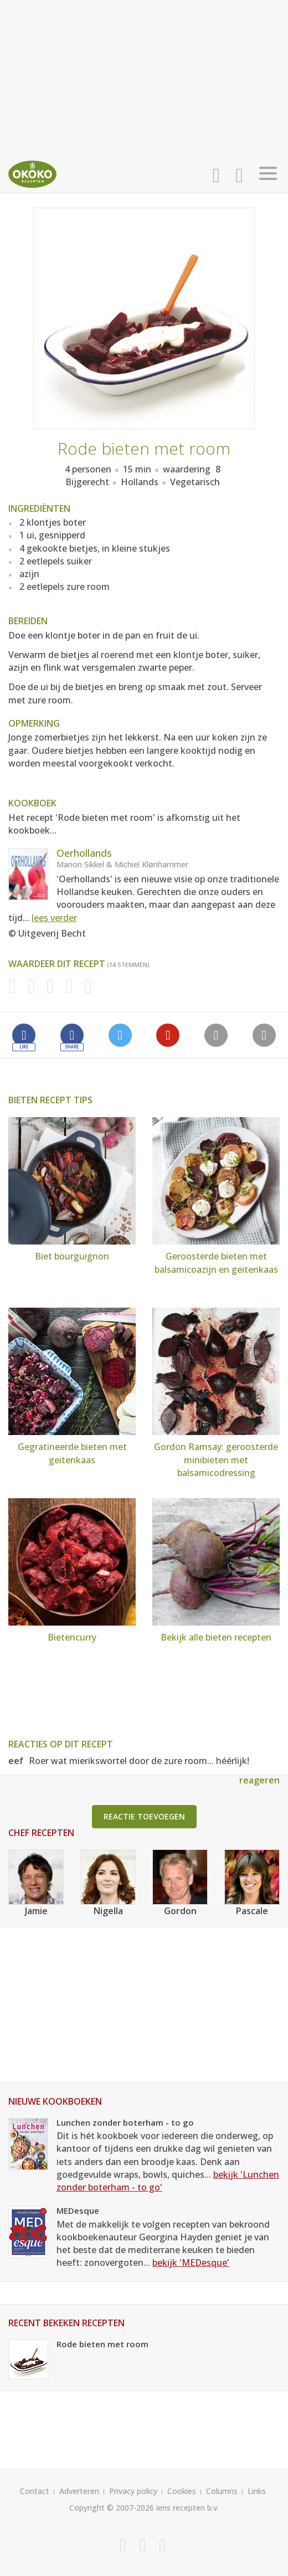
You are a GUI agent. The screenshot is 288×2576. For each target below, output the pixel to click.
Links (257, 2491)
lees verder (54, 918)
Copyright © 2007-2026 (111, 2507)
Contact (34, 2491)
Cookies (181, 2491)
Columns (222, 2491)
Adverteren (79, 2491)
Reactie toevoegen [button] (144, 1816)
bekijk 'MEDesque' (190, 2262)
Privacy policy (133, 2491)
